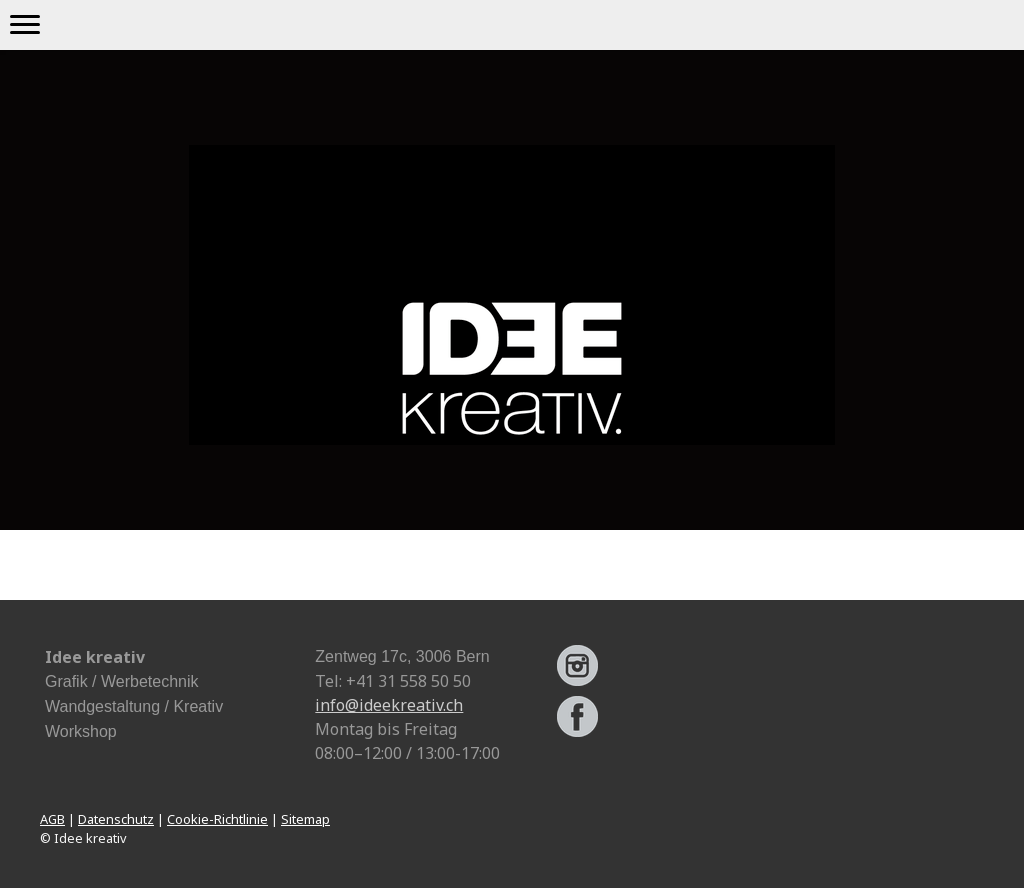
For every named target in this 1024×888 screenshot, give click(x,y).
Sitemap (305, 819)
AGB (52, 819)
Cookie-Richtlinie (217, 819)
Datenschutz (116, 819)
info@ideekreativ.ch (389, 705)
